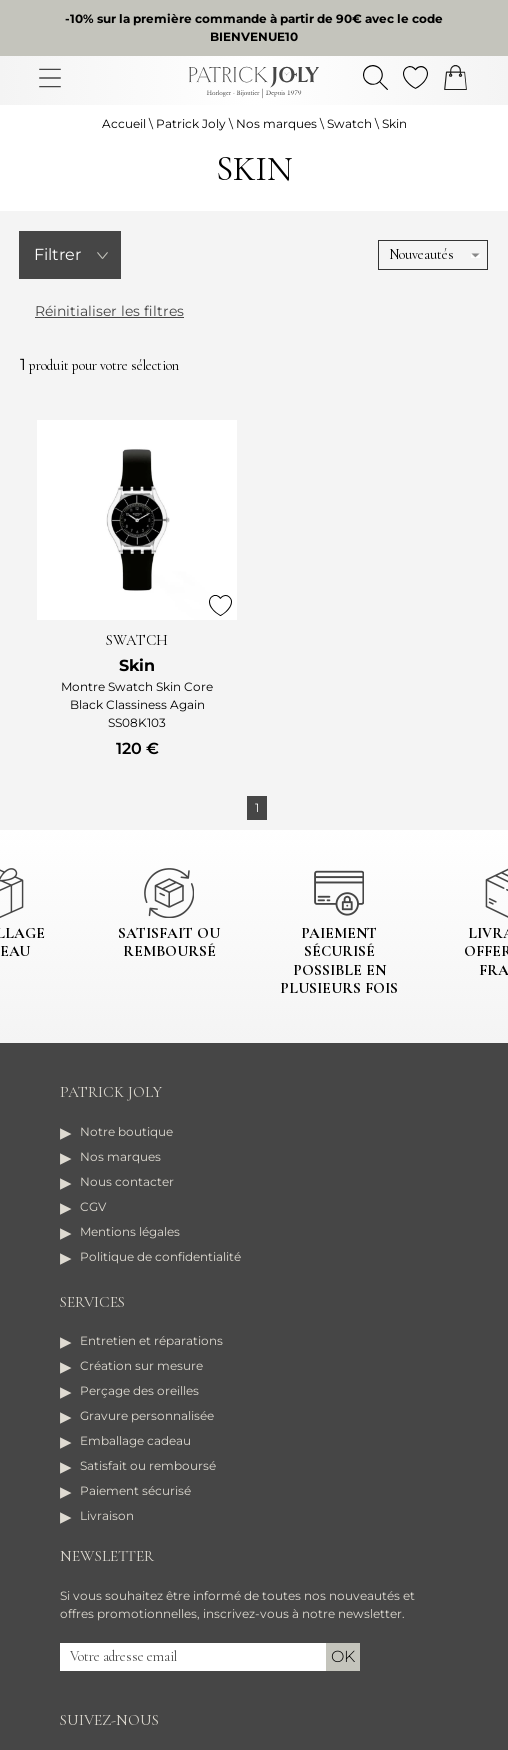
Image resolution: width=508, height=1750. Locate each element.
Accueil (124, 123)
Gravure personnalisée (147, 1415)
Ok (343, 1656)
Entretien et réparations (151, 1340)
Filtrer (57, 254)
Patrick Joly (191, 123)
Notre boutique (126, 1131)
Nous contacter (127, 1181)
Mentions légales (130, 1231)
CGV (93, 1206)
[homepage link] (254, 82)
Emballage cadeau (135, 1440)
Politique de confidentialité (160, 1256)
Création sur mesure (141, 1365)
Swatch (349, 123)
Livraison (107, 1515)
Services (92, 1302)
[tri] (433, 255)
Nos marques (276, 123)
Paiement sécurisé (135, 1490)
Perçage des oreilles (139, 1390)
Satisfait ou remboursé (148, 1465)
